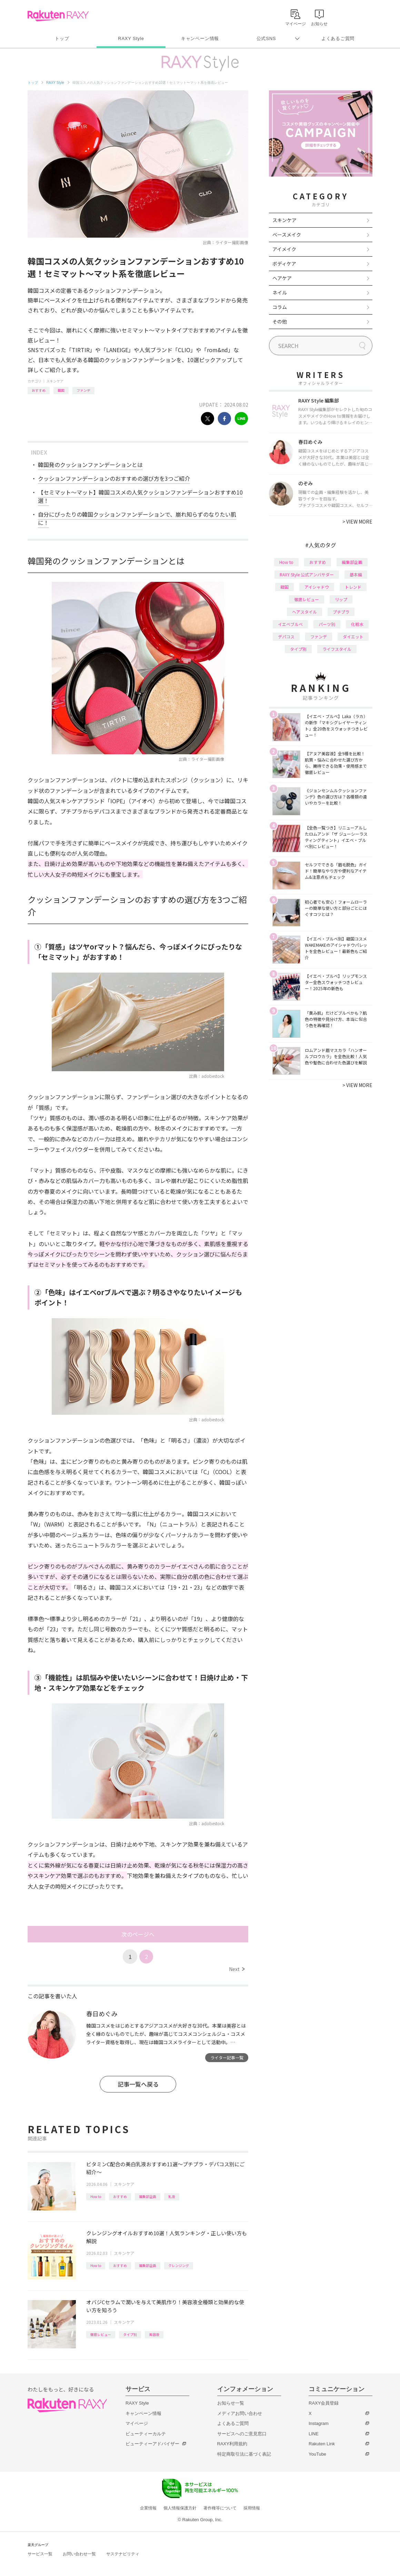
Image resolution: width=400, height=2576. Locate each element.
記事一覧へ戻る (138, 2084)
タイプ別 (130, 2334)
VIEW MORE (357, 521)
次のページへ (137, 1934)
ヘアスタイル (304, 612)
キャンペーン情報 (200, 38)
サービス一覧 (40, 2554)
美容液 (154, 2334)
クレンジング (178, 2265)
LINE (314, 2433)
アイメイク (284, 249)
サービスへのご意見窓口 (242, 2433)
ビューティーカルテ (146, 2433)
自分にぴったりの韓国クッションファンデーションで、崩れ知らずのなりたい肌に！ (137, 518)
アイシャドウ (316, 587)
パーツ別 (327, 624)
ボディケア (284, 263)
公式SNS (266, 38)
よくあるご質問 (337, 38)
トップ (62, 38)
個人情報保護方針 (180, 2508)
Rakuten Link (322, 2443)
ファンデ (83, 390)
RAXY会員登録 (324, 2403)
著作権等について (220, 2508)
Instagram (319, 2423)
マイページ (137, 2423)
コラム (279, 307)
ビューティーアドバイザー (152, 2443)
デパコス (286, 636)
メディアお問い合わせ (239, 2413)
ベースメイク (286, 234)
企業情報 (148, 2508)
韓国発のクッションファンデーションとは (90, 464)
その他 (279, 321)
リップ (341, 599)
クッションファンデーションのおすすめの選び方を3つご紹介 (114, 478)
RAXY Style (131, 38)
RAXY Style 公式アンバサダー (307, 574)
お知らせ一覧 (230, 2403)
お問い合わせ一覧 (79, 2554)
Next (236, 1969)
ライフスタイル (336, 649)
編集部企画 (147, 2196)
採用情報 (251, 2508)
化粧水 (357, 624)
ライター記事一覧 (226, 2057)
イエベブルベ (290, 624)
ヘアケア (282, 278)
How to (95, 2196)
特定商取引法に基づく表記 (244, 2454)
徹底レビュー (100, 2334)
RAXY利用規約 (232, 2443)
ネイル (279, 292)
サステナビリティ (122, 2554)
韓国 (61, 390)
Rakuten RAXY (58, 15)
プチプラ (341, 612)
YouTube (317, 2454)
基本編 (356, 574)
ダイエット (353, 636)
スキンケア (54, 381)
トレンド (353, 587)
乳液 (171, 2196)
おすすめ (39, 390)
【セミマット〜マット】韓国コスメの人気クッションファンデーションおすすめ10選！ (140, 496)
